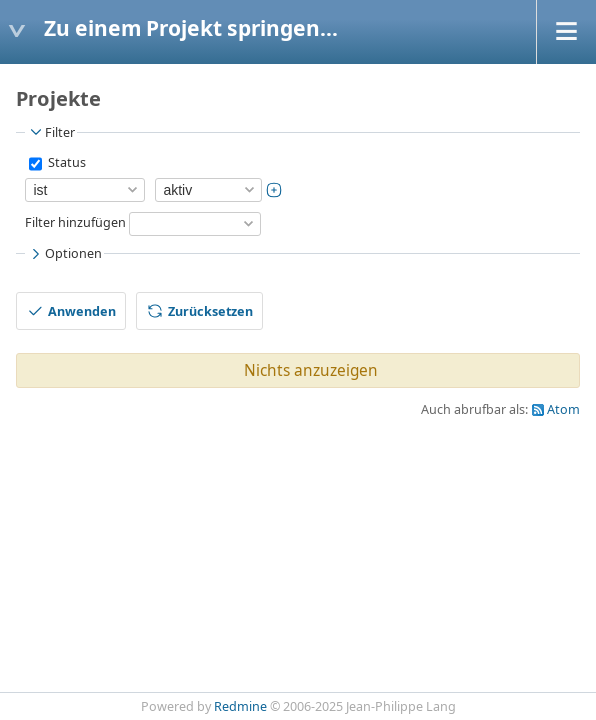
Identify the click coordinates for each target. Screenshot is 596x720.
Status (65, 162)
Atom (563, 409)
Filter (51, 132)
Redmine (240, 706)
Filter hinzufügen (75, 222)
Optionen (64, 254)
